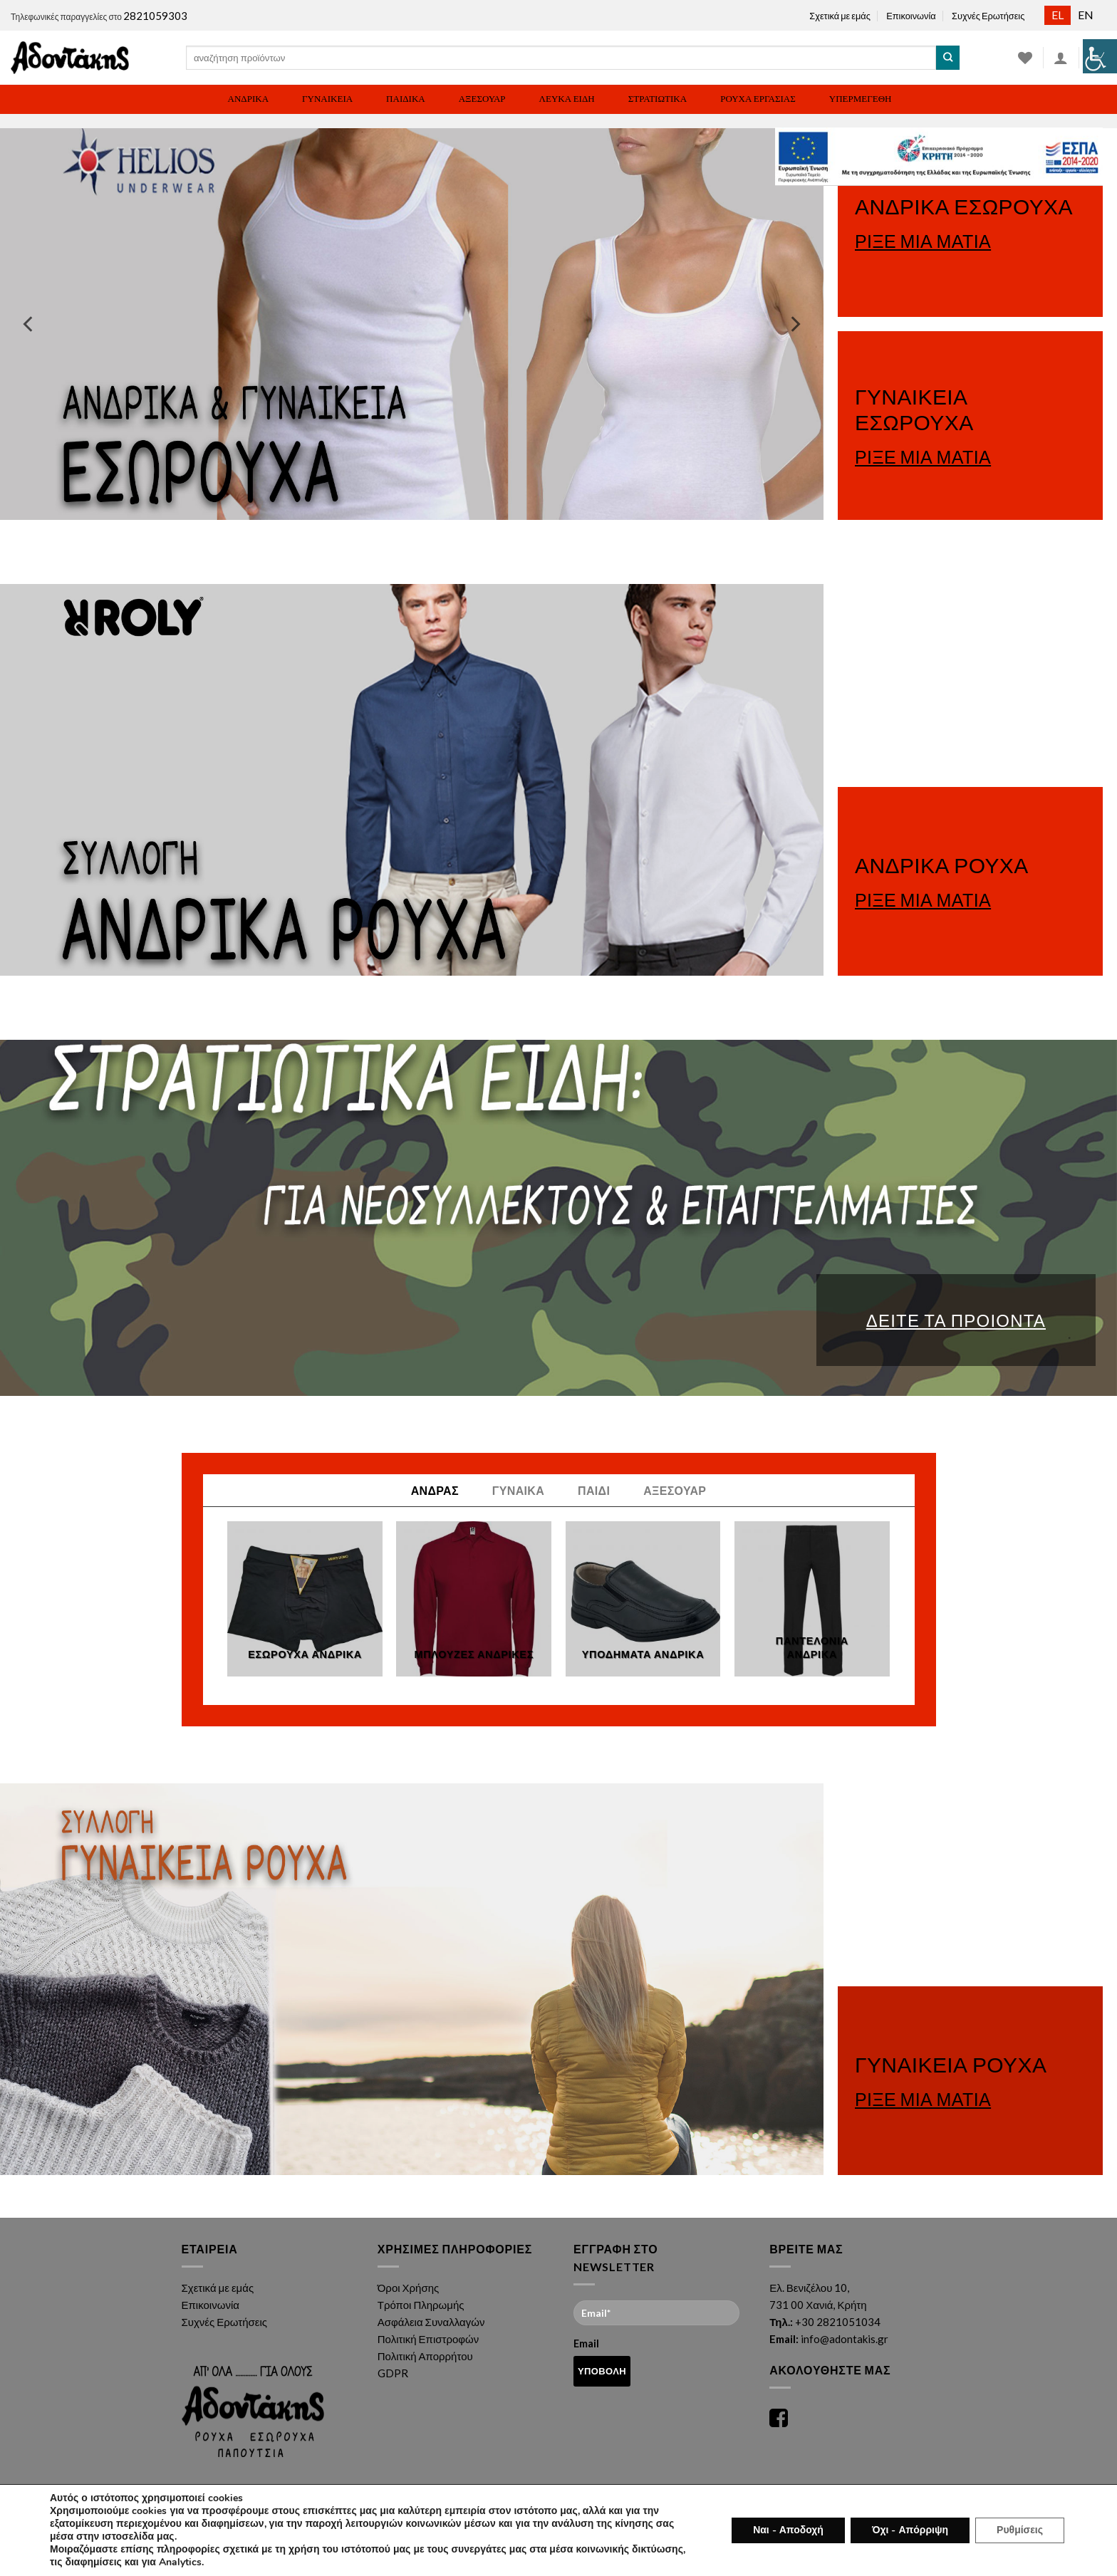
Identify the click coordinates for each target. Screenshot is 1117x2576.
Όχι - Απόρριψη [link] (910, 2530)
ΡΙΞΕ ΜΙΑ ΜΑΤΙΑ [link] (923, 240)
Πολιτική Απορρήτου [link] (425, 2356)
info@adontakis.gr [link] (844, 2338)
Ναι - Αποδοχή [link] (790, 2530)
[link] (1100, 56)
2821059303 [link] (155, 15)
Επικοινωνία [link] (910, 15)
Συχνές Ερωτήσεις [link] (988, 15)
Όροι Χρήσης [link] (409, 2287)
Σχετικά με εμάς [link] (840, 15)
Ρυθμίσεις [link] (1020, 2530)
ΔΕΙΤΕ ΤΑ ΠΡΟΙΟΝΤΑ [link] (956, 1320)
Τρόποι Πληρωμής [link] (421, 2304)
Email (656, 2325)
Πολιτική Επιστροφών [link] (428, 2338)
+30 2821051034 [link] (837, 2321)
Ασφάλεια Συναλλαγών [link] (431, 2321)
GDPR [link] (393, 2373)
